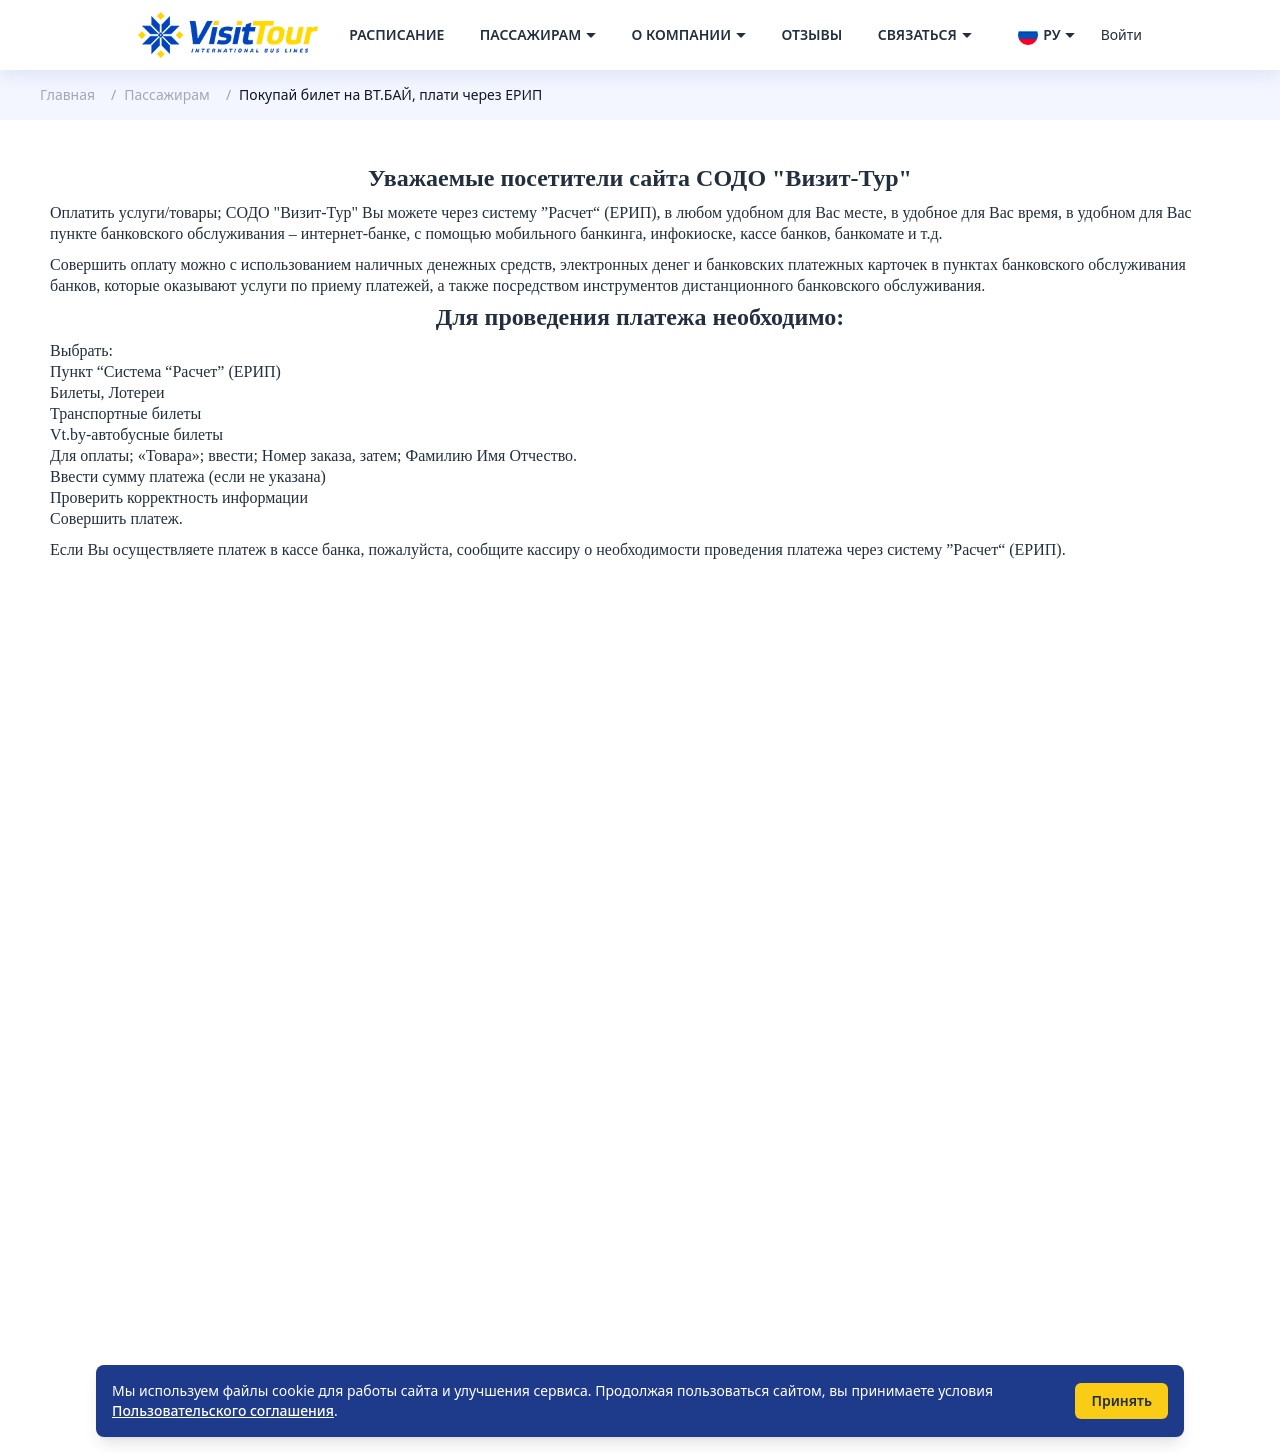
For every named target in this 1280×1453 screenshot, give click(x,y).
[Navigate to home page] (228, 35)
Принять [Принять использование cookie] (1121, 1400)
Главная (67, 94)
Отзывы (811, 34)
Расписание (396, 34)
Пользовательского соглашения (223, 1410)
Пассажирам (167, 94)
